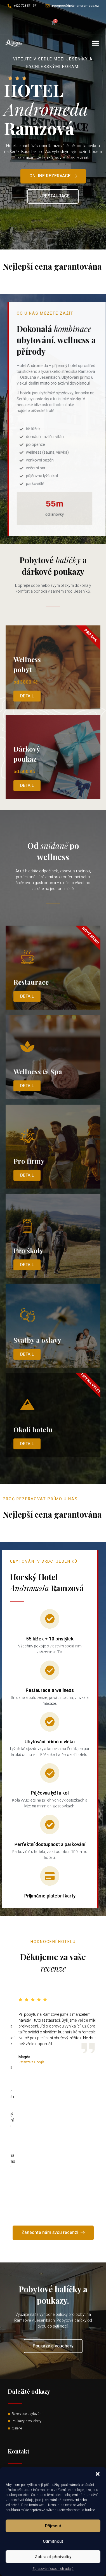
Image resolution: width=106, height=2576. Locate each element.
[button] (97, 2474)
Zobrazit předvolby (53, 2557)
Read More (53, 282)
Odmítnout (53, 2541)
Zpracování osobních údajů (53, 2568)
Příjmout (53, 2526)
